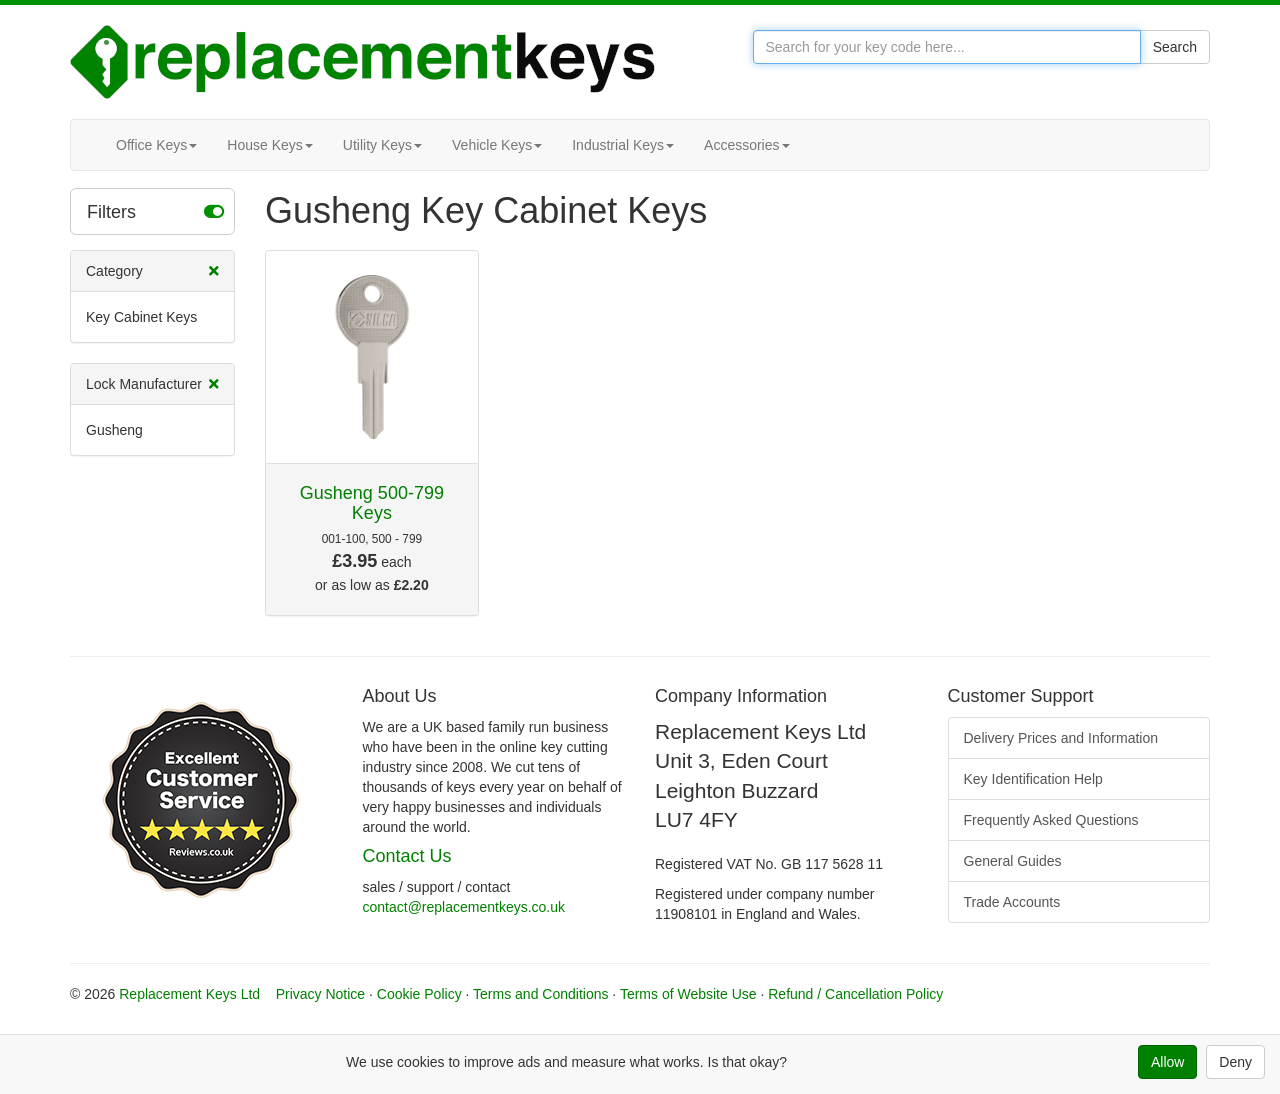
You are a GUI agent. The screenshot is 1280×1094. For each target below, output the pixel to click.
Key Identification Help (1033, 779)
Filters (155, 211)
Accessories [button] (746, 145)
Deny (1235, 1062)
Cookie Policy (419, 994)
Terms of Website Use (688, 994)
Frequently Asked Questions (1051, 820)
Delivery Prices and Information (1061, 738)
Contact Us (407, 856)
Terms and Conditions (540, 994)
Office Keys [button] (156, 145)
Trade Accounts (1012, 902)
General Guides (1013, 861)
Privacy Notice (320, 994)
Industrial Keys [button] (623, 145)
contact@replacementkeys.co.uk (464, 907)
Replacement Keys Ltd (189, 994)
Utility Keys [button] (382, 145)
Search (1175, 47)
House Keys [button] (269, 145)
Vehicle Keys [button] (497, 145)
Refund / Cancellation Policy (855, 994)
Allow (1167, 1062)
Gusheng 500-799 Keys (372, 503)
